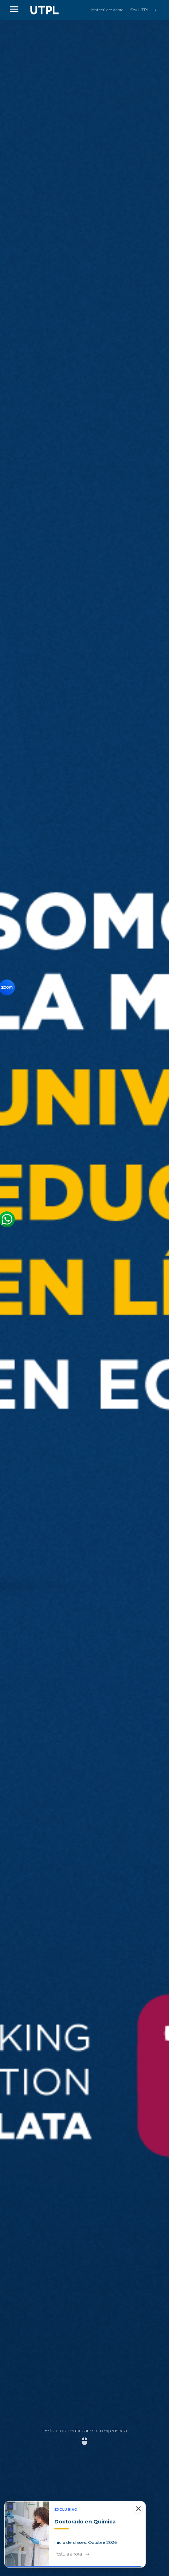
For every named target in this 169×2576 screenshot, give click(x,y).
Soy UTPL (139, 10)
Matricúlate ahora (107, 10)
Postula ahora (68, 2554)
